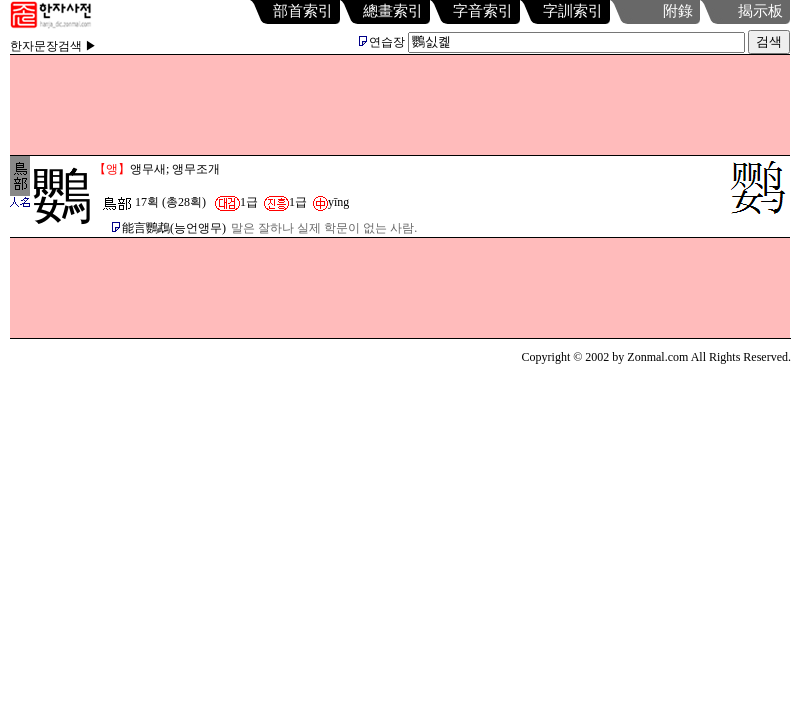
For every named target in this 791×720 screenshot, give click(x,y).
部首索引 (303, 11)
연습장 (382, 42)
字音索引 (483, 11)
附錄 (678, 11)
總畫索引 (393, 11)
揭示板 (760, 11)
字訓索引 (573, 11)
